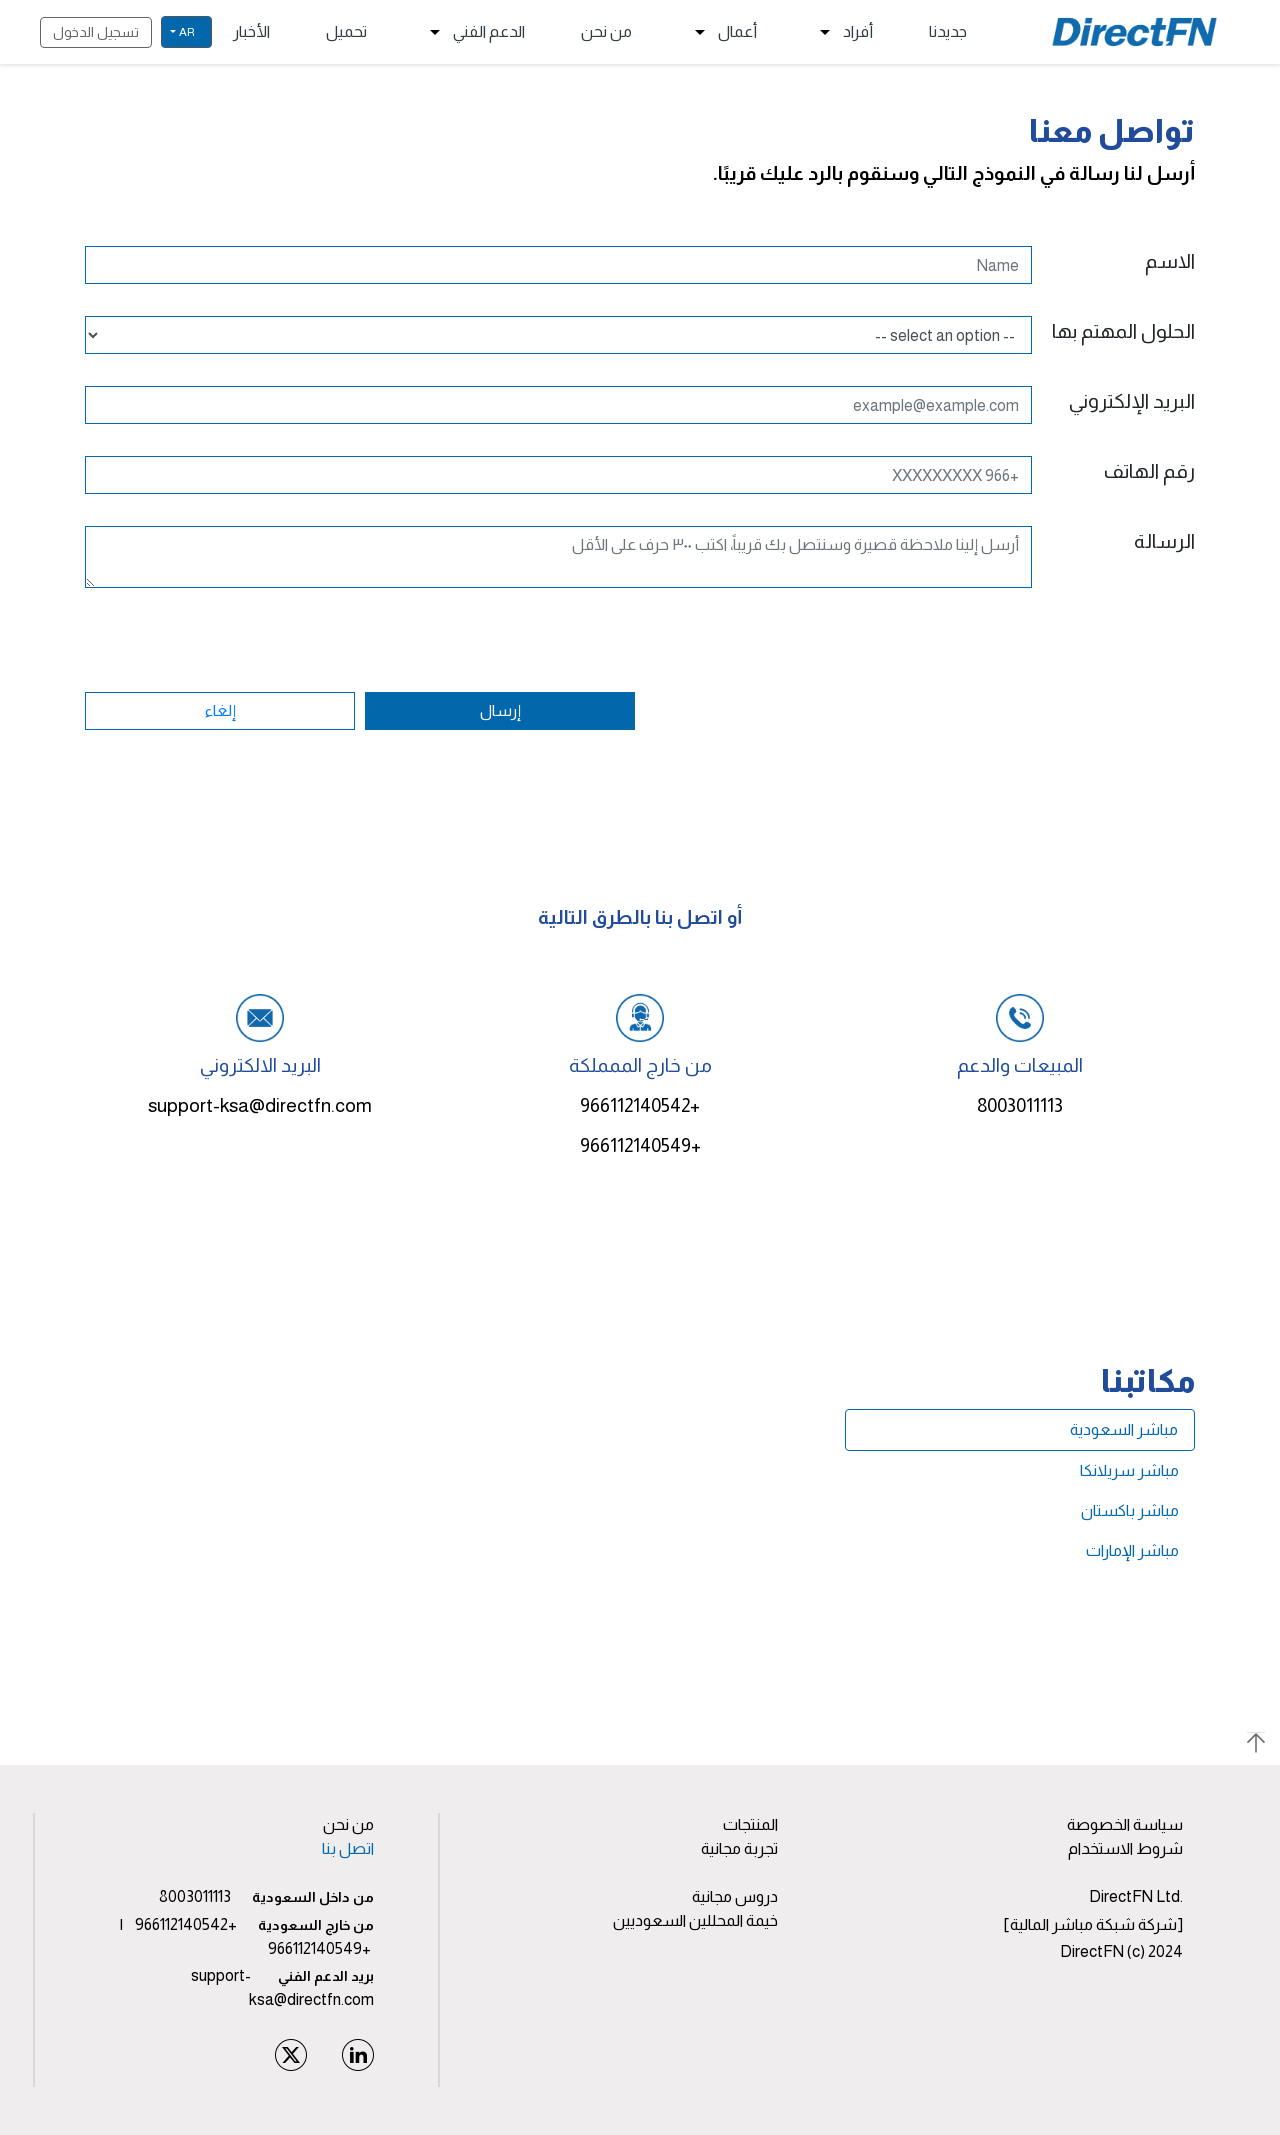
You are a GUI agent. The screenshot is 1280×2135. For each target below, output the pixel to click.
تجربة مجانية (739, 1848)
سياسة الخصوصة (1125, 1824)
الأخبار (251, 31)
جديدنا (948, 31)
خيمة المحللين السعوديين (695, 1920)
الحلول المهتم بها (1123, 331)
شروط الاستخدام (1125, 1848)
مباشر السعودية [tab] (1124, 1429)
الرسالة (1164, 541)
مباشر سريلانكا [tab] (1129, 1470)
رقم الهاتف (1149, 471)
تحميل (346, 31)
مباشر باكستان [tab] (1130, 1510)
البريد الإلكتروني (1132, 401)
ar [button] (187, 32)
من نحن (606, 31)
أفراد (843, 32)
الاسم (1170, 261)
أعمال (722, 32)
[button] (640, 1741)
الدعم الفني (474, 32)
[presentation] (1043, 691)
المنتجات (750, 1824)
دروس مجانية (735, 1896)
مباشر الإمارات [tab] (1132, 1550)
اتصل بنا (348, 1848)
